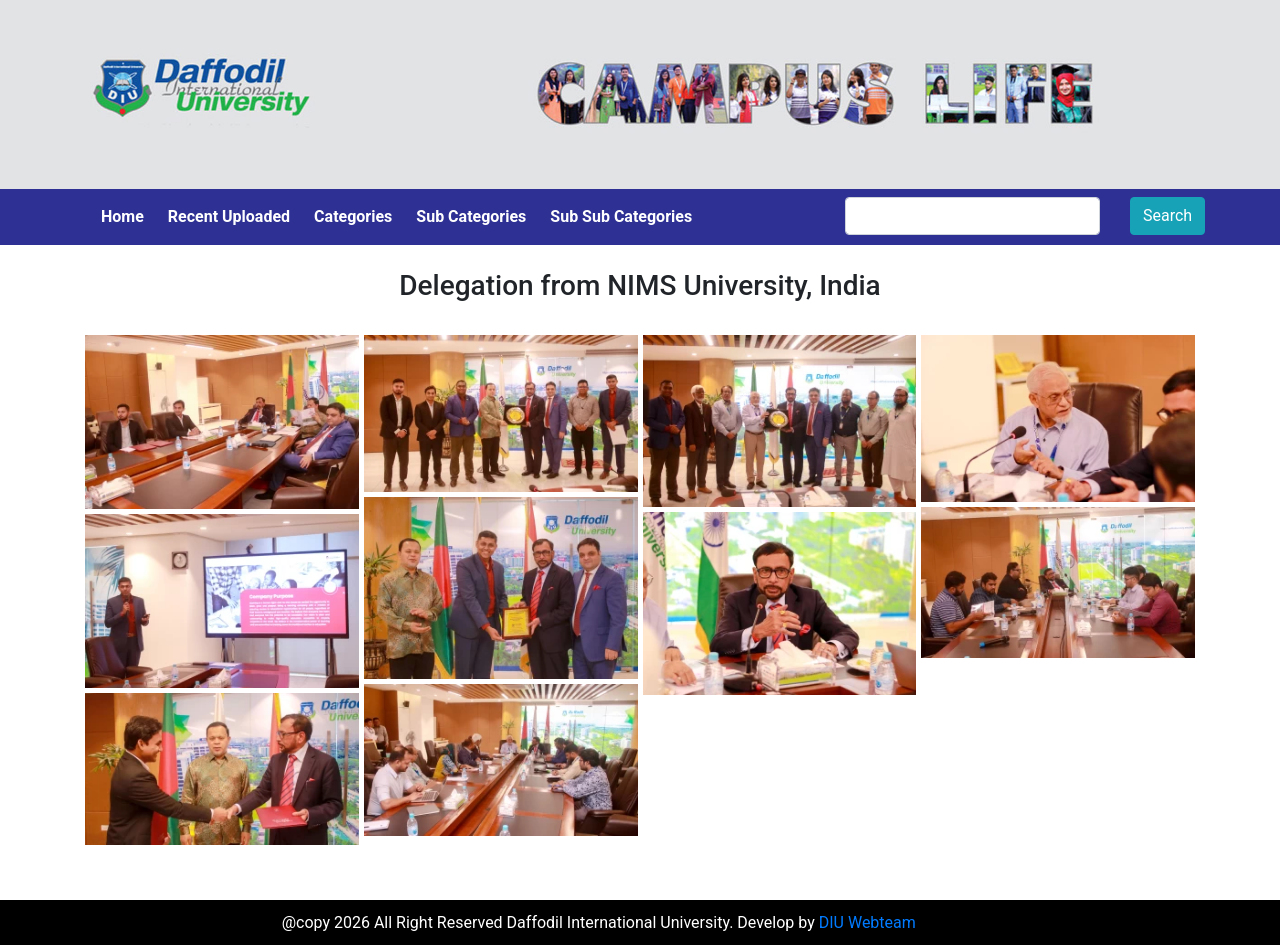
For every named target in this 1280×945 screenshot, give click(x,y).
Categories (353, 216)
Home (122, 216)
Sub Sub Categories (621, 216)
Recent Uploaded (229, 216)
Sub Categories (471, 216)
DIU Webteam (867, 922)
